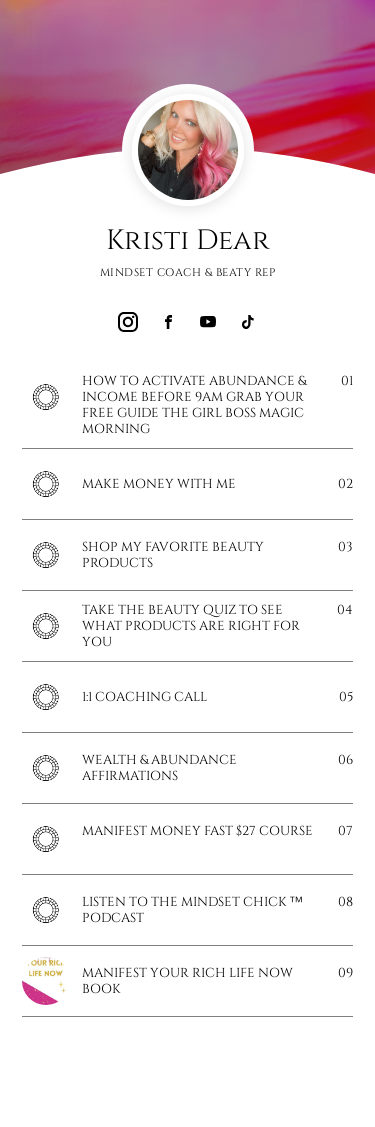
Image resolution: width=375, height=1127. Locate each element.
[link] (128, 322)
